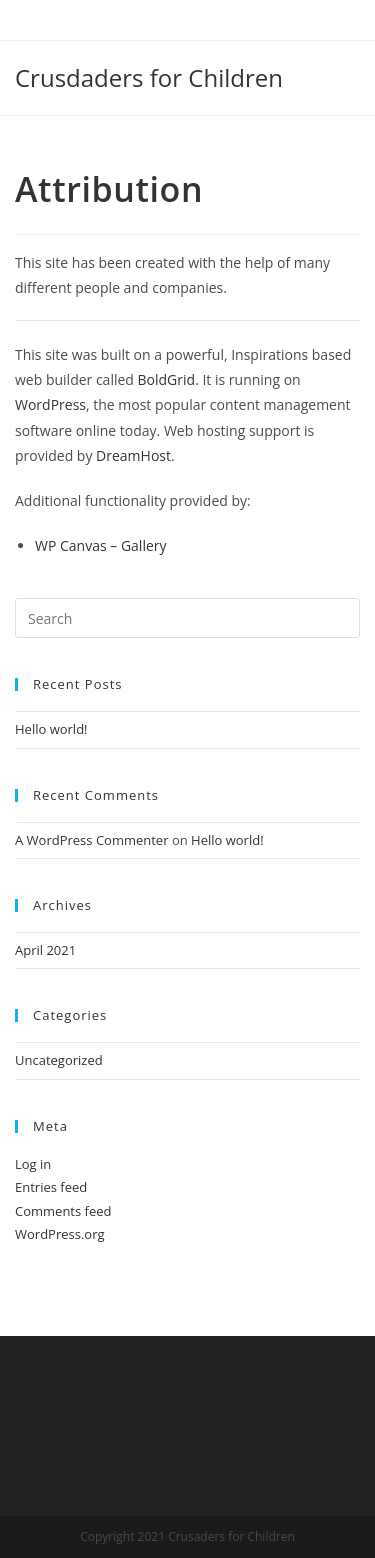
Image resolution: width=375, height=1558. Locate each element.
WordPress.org (60, 1234)
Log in (33, 1164)
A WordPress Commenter (92, 840)
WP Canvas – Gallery (101, 545)
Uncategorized (59, 1060)
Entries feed (51, 1187)
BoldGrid (167, 379)
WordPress (50, 404)
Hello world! (51, 729)
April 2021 (45, 950)
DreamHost (133, 455)
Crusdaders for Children (149, 77)
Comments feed (63, 1211)
